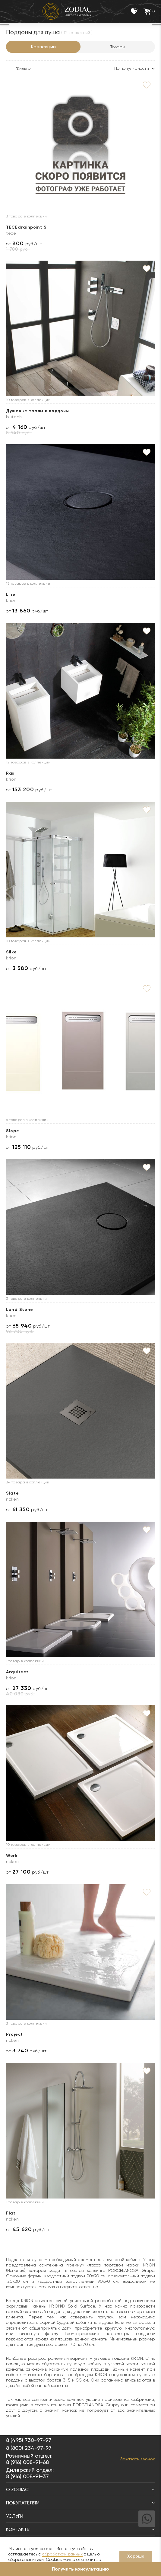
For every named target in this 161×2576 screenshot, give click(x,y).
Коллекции (43, 47)
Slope (12, 1130)
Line (10, 594)
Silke (11, 952)
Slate (12, 1493)
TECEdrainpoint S (26, 227)
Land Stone (19, 1309)
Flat (11, 2213)
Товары (117, 46)
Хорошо (135, 2556)
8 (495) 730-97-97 (28, 2440)
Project (14, 2034)
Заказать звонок (137, 2458)
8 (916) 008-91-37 (27, 2476)
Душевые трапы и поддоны (37, 410)
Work (12, 1855)
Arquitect (17, 1672)
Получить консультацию (80, 2569)
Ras (10, 773)
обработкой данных (62, 2554)
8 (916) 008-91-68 (27, 2462)
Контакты (80, 2529)
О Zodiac (80, 2489)
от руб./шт (24, 243)
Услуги (80, 2516)
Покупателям (80, 2503)
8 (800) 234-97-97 (29, 2448)
